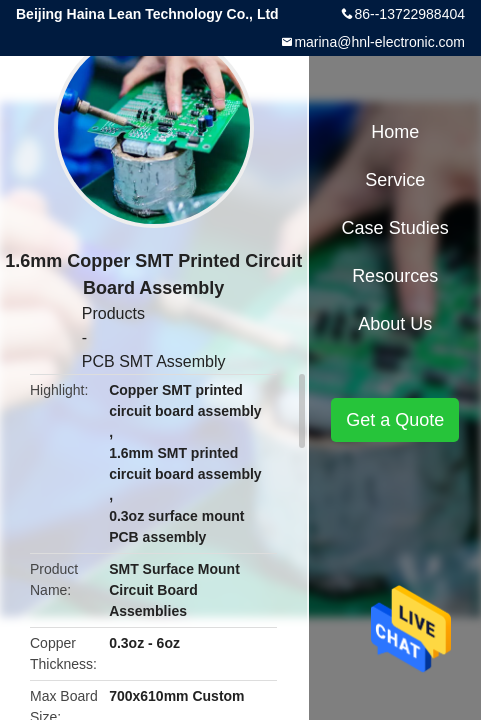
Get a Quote (395, 420)
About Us (395, 324)
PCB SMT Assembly (154, 361)
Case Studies (395, 228)
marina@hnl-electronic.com (379, 42)
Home (395, 132)
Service (395, 180)
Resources (395, 276)
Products (113, 313)
